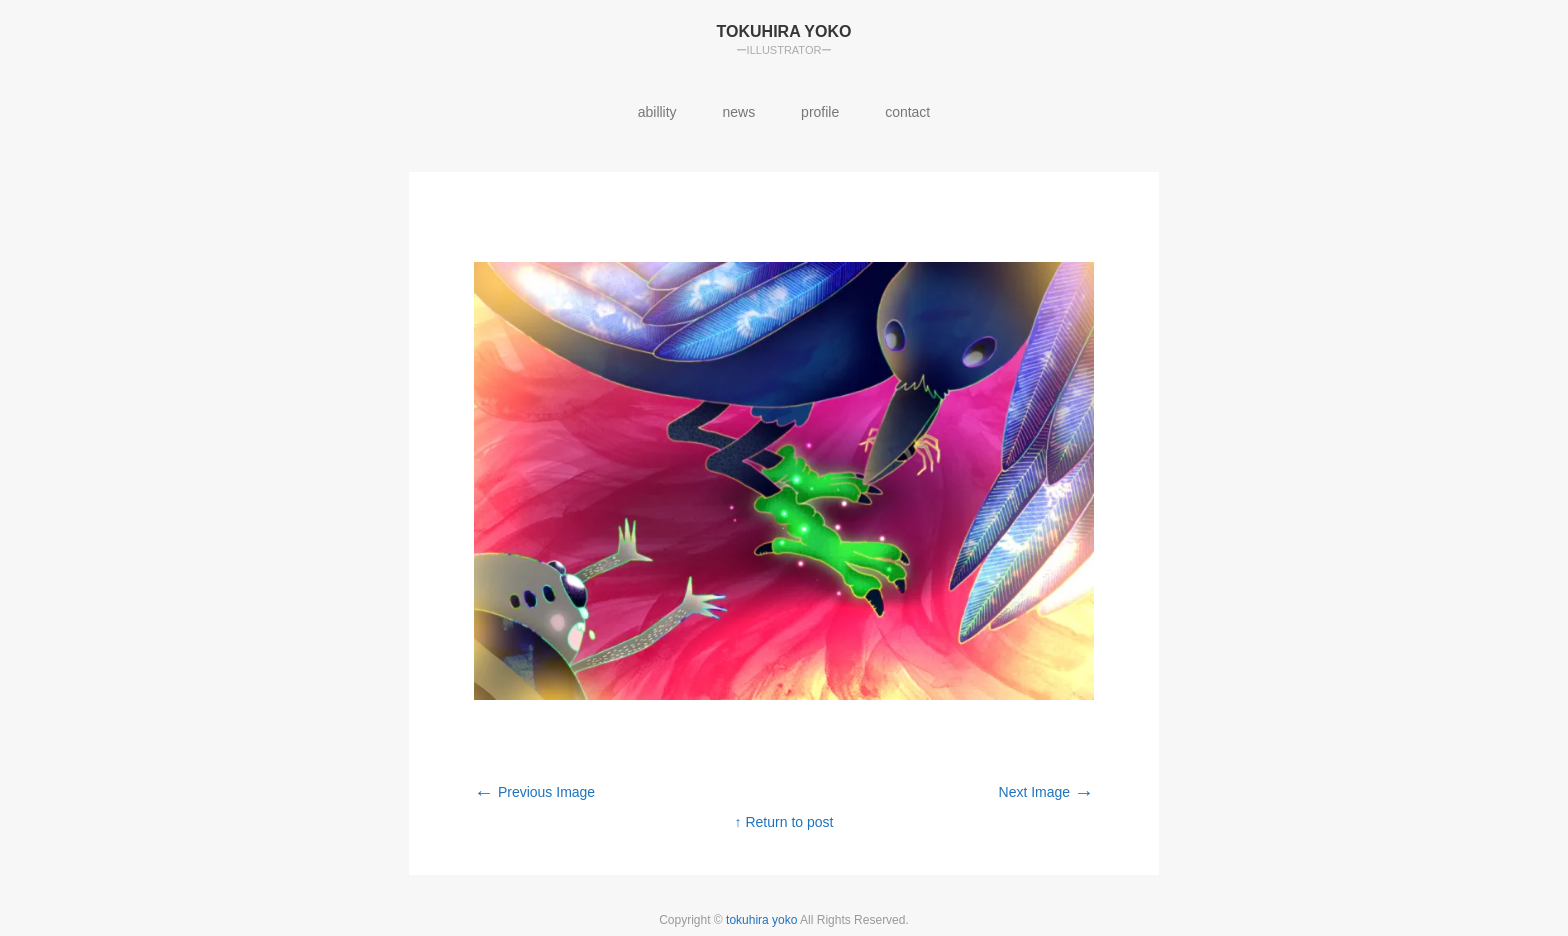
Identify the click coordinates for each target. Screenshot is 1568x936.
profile (820, 112)
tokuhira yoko (763, 920)
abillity (657, 112)
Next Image (1046, 792)
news (739, 112)
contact (907, 112)
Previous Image (534, 792)
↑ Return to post (784, 822)
